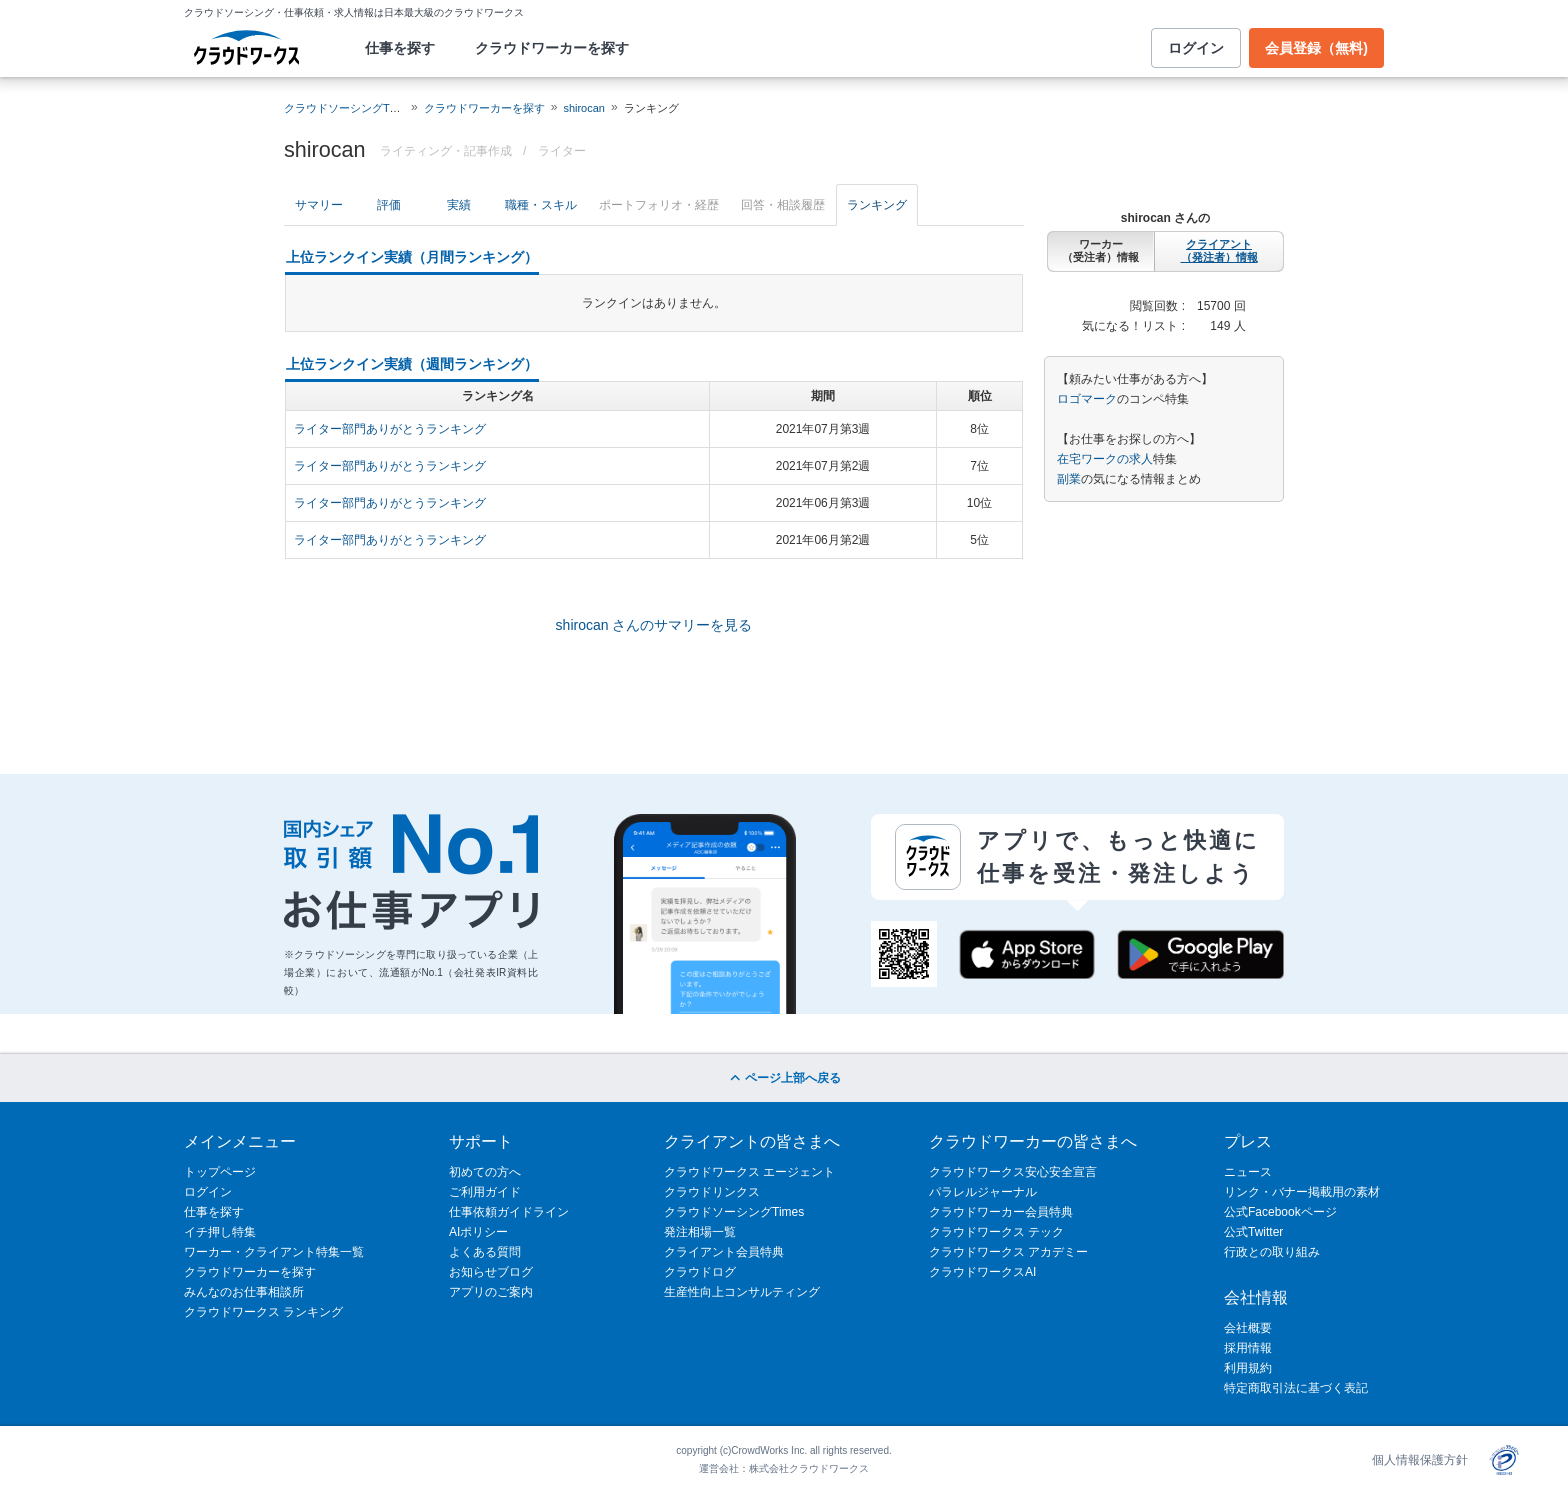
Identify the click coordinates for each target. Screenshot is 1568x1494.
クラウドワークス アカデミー (1008, 1252)
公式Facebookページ (1280, 1212)
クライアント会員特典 (724, 1252)
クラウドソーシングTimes (734, 1212)
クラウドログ (700, 1272)
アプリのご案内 (491, 1292)
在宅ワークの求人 (1105, 459)
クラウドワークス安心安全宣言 (1013, 1172)
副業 (1069, 479)
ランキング (877, 205)
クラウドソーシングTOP (344, 108)
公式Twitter (1253, 1232)
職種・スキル (541, 205)
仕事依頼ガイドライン (509, 1212)
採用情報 (1248, 1348)
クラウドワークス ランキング (263, 1312)
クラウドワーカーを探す (552, 48)
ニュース (1248, 1172)
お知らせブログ (491, 1272)
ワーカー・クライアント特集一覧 (274, 1252)
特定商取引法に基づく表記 (1296, 1388)
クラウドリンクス (712, 1192)
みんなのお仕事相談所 (244, 1292)
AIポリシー (478, 1232)
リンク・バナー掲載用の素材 (1302, 1192)
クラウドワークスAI (982, 1272)
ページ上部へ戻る (783, 1078)
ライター (562, 151)
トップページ (220, 1172)
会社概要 (1248, 1328)
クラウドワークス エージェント (749, 1172)
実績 (459, 205)
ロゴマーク (1087, 399)
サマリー (319, 205)
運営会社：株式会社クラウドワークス (784, 1468)
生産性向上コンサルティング (742, 1292)
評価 (389, 205)
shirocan (584, 108)
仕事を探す (400, 48)
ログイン (1196, 48)
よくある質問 (485, 1252)
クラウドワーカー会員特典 (1001, 1212)
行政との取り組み (1272, 1252)
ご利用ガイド (485, 1192)
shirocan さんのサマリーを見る (654, 625)
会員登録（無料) (1316, 48)
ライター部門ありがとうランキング (390, 429)
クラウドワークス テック (996, 1232)
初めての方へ (485, 1172)
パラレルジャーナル (983, 1192)
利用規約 (1248, 1368)
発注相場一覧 (700, 1232)
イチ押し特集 (220, 1232)
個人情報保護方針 (1420, 1460)
